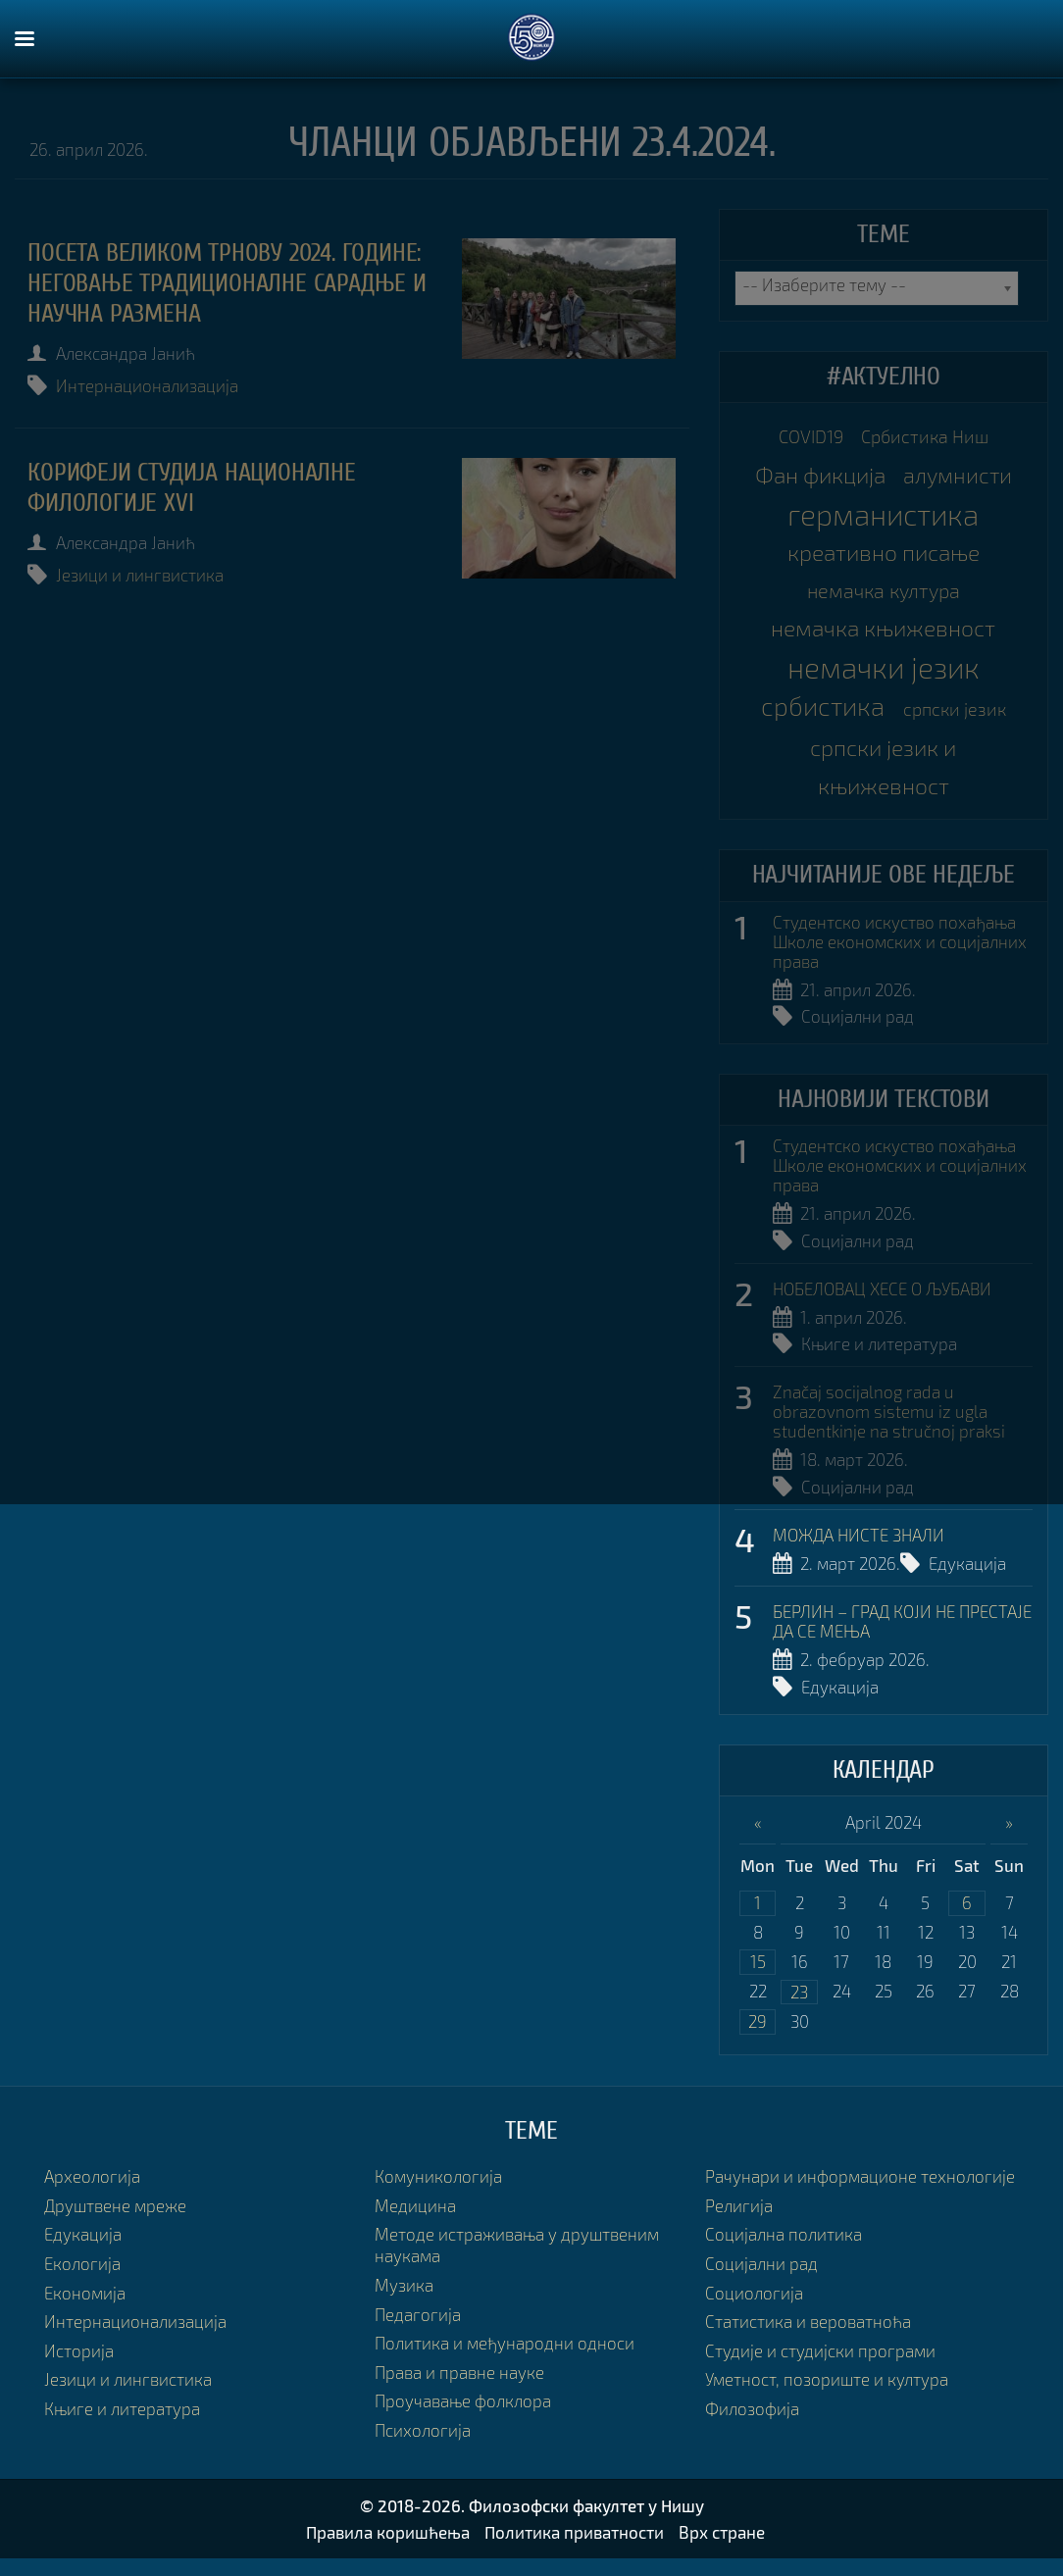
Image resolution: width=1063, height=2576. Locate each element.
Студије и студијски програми (820, 2367)
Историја (79, 2367)
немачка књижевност (883, 634)
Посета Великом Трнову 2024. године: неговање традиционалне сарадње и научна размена (229, 283)
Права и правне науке (459, 2389)
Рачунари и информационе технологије (860, 2193)
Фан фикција (819, 476)
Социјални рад (857, 1027)
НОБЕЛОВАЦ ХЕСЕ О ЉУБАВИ (882, 1300)
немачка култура (883, 595)
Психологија (423, 2447)
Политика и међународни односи (504, 2359)
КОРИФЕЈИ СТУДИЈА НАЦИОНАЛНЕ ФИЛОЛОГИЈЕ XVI (193, 488)
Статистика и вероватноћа (808, 2338)
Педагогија (418, 2331)
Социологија (754, 2309)
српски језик (956, 716)
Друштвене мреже (115, 2222)
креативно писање (883, 556)
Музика (404, 2302)
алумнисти (958, 477)
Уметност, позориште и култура (826, 2396)
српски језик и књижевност (883, 774)
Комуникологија (438, 2193)
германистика (883, 516)
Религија (739, 2222)
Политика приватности (574, 2549)
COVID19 (806, 437)
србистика (822, 713)
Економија (85, 2309)
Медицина (415, 2222)
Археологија (92, 2193)
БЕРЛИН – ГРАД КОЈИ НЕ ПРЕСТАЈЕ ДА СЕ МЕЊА (902, 1635)
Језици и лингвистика (142, 575)
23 (799, 2007)
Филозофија (752, 2425)
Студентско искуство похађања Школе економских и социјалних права (900, 952)
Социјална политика (783, 2251)
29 (757, 2038)
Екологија (82, 2280)
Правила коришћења (388, 2549)
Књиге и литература (879, 1356)
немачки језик (883, 673)
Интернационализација (149, 386)
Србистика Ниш (927, 437)
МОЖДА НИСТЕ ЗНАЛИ (858, 1548)
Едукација (967, 1577)
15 (758, 1977)
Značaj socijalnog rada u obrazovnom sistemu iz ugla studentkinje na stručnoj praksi (889, 1424)
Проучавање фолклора (463, 2417)
